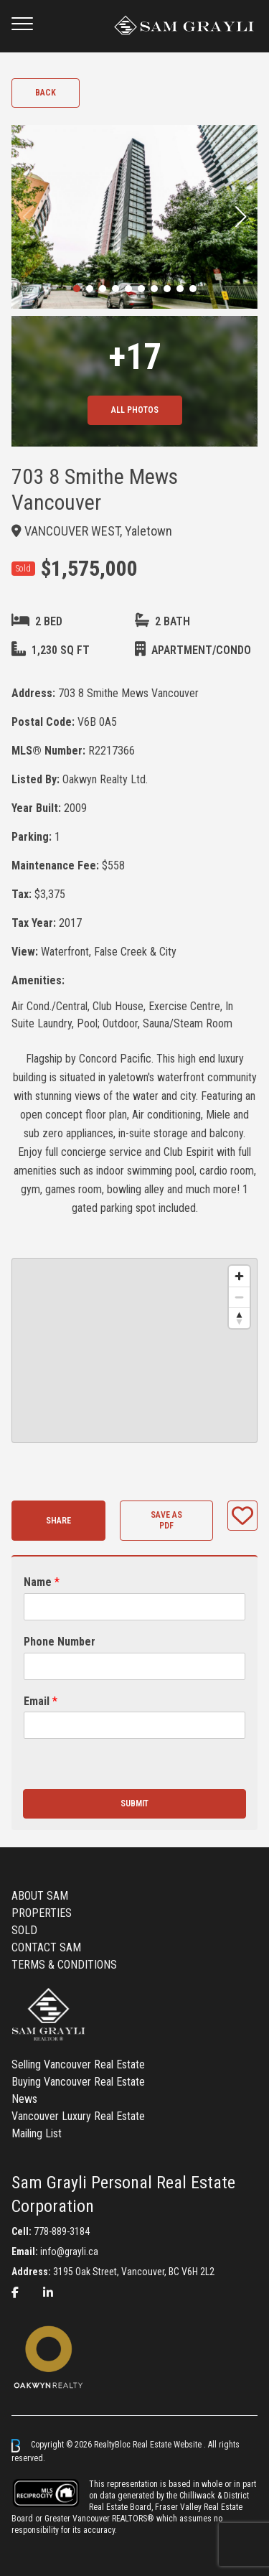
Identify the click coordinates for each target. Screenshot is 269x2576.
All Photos (135, 410)
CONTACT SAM (46, 1947)
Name (42, 1582)
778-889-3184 (62, 2231)
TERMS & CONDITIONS (64, 1964)
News (24, 2099)
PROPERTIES (41, 1913)
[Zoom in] (239, 1276)
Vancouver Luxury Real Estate (78, 2116)
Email (40, 1701)
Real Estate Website (168, 2445)
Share (58, 1521)
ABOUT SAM (39, 1896)
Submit (134, 1803)
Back (45, 93)
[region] (134, 1350)
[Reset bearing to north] (239, 1317)
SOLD (24, 1930)
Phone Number (59, 1641)
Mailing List (36, 2133)
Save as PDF (166, 1520)
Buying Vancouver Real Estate (78, 2082)
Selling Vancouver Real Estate (78, 2064)
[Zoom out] (239, 1297)
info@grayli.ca (69, 2251)
